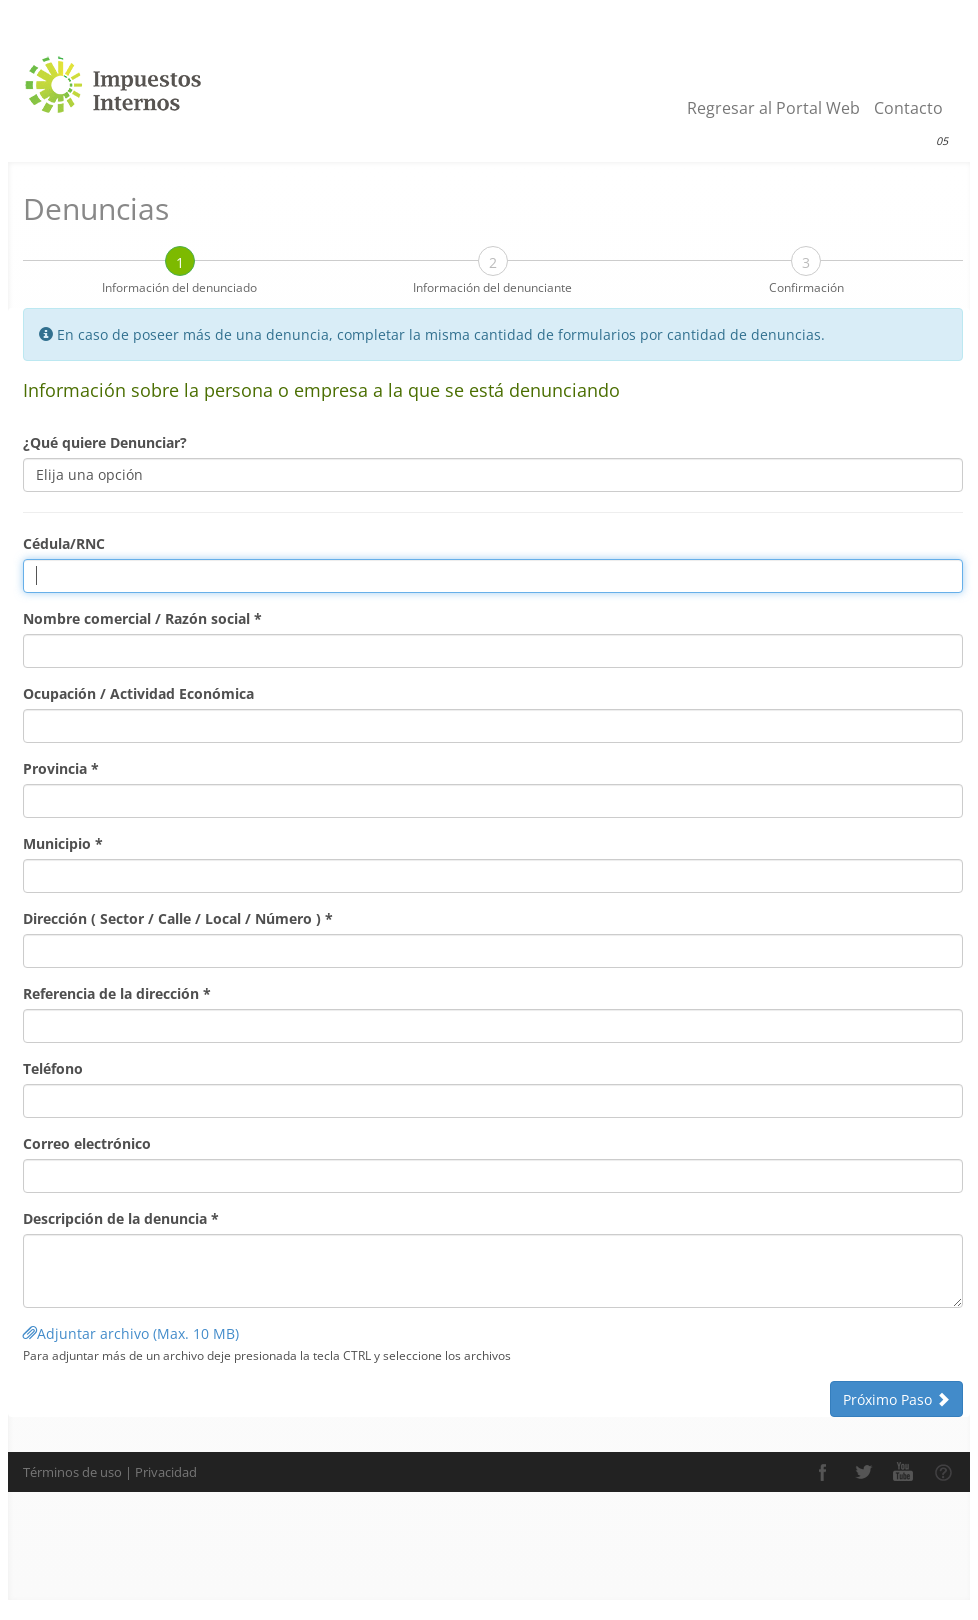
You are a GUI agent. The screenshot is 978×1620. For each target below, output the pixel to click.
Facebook (823, 1472)
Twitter (863, 1472)
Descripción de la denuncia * (121, 1218)
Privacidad (166, 1472)
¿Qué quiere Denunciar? (105, 442)
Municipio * (63, 843)
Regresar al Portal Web (773, 108)
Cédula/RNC (64, 543)
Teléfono (53, 1068)
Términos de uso (72, 1472)
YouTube (903, 1472)
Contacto (908, 108)
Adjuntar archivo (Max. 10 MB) (133, 1333)
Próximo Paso (896, 1399)
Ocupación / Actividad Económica (138, 693)
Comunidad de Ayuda (943, 1472)
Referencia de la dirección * (117, 993)
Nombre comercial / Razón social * (142, 618)
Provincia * (61, 768)
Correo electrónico (87, 1143)
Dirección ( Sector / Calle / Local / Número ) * (178, 918)
